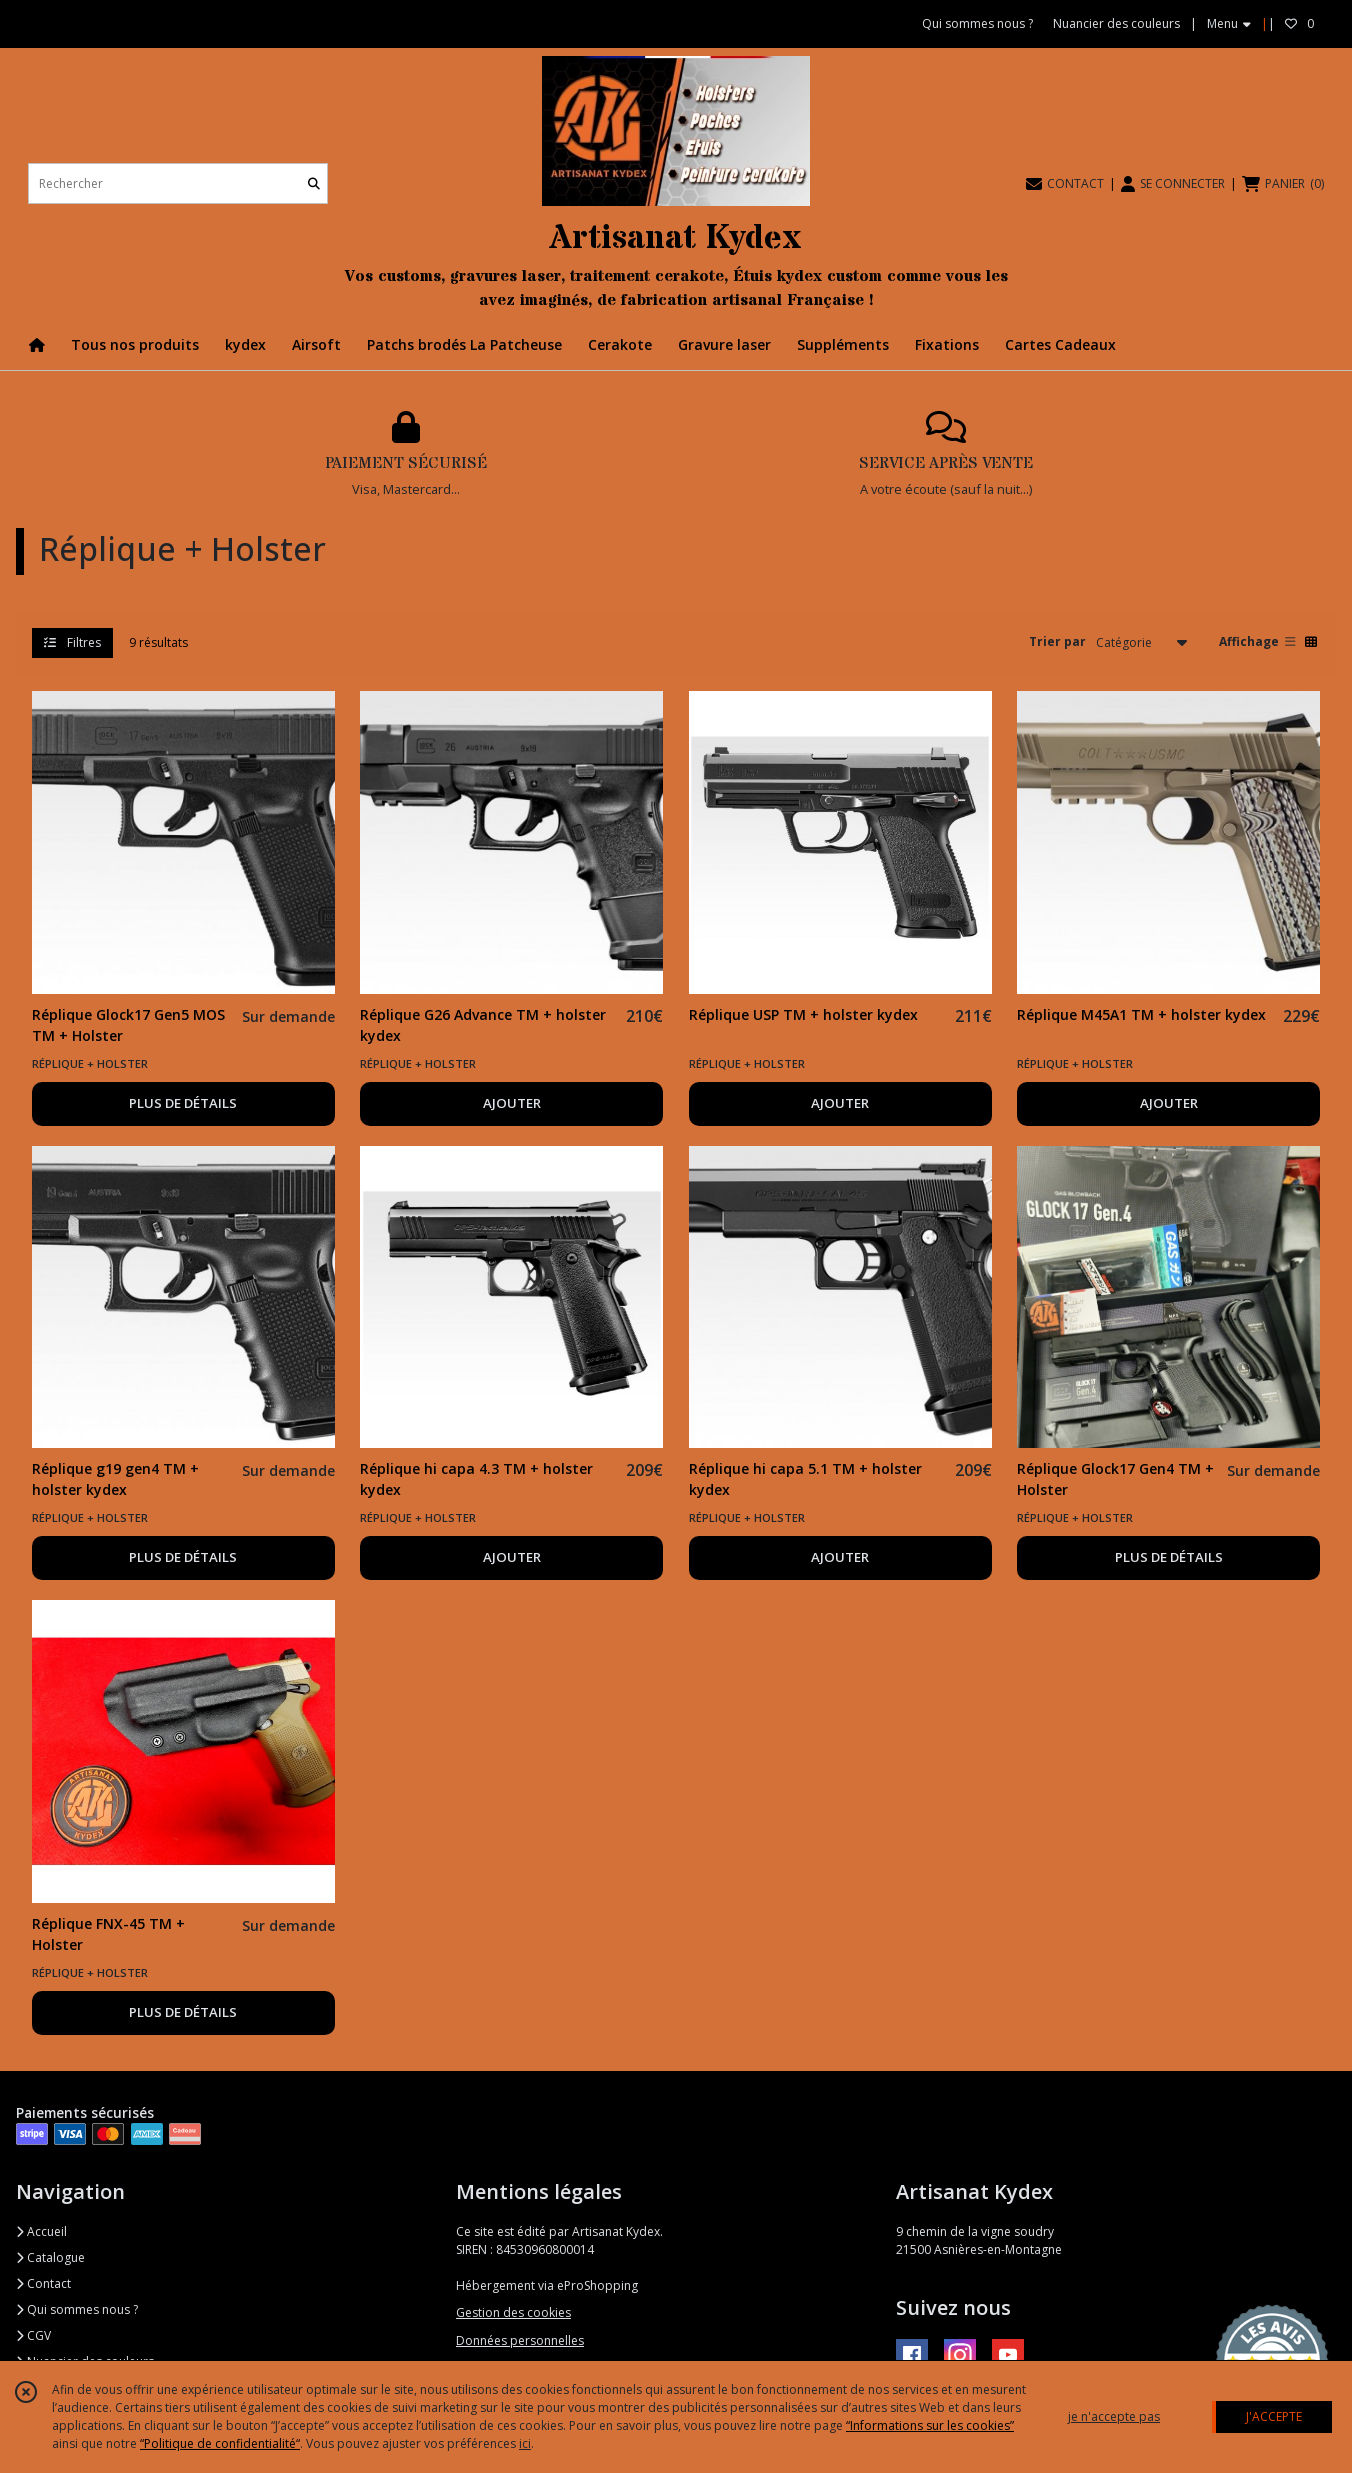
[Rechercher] (314, 183)
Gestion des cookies (513, 2312)
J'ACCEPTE (1274, 2416)
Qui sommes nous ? (77, 2309)
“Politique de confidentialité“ (220, 2443)
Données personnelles (520, 2340)
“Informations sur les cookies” (930, 2425)
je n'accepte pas (1114, 2416)
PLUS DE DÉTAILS (183, 1103)
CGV (33, 2335)
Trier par (1057, 641)
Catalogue (50, 2257)
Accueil (41, 2231)
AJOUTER (512, 1103)
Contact (43, 2283)
